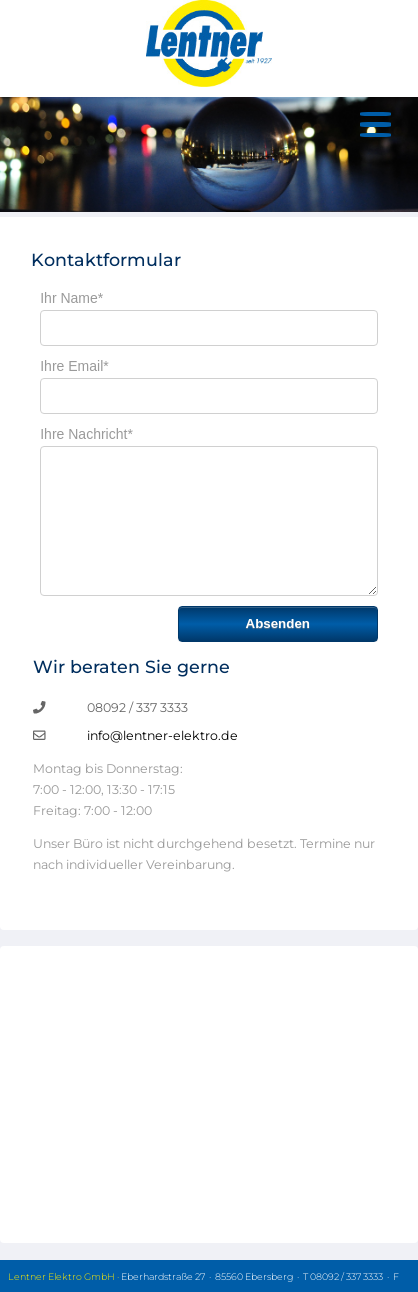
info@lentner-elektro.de (162, 735)
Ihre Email (74, 366)
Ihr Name (71, 298)
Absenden (278, 623)
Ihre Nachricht (86, 434)
